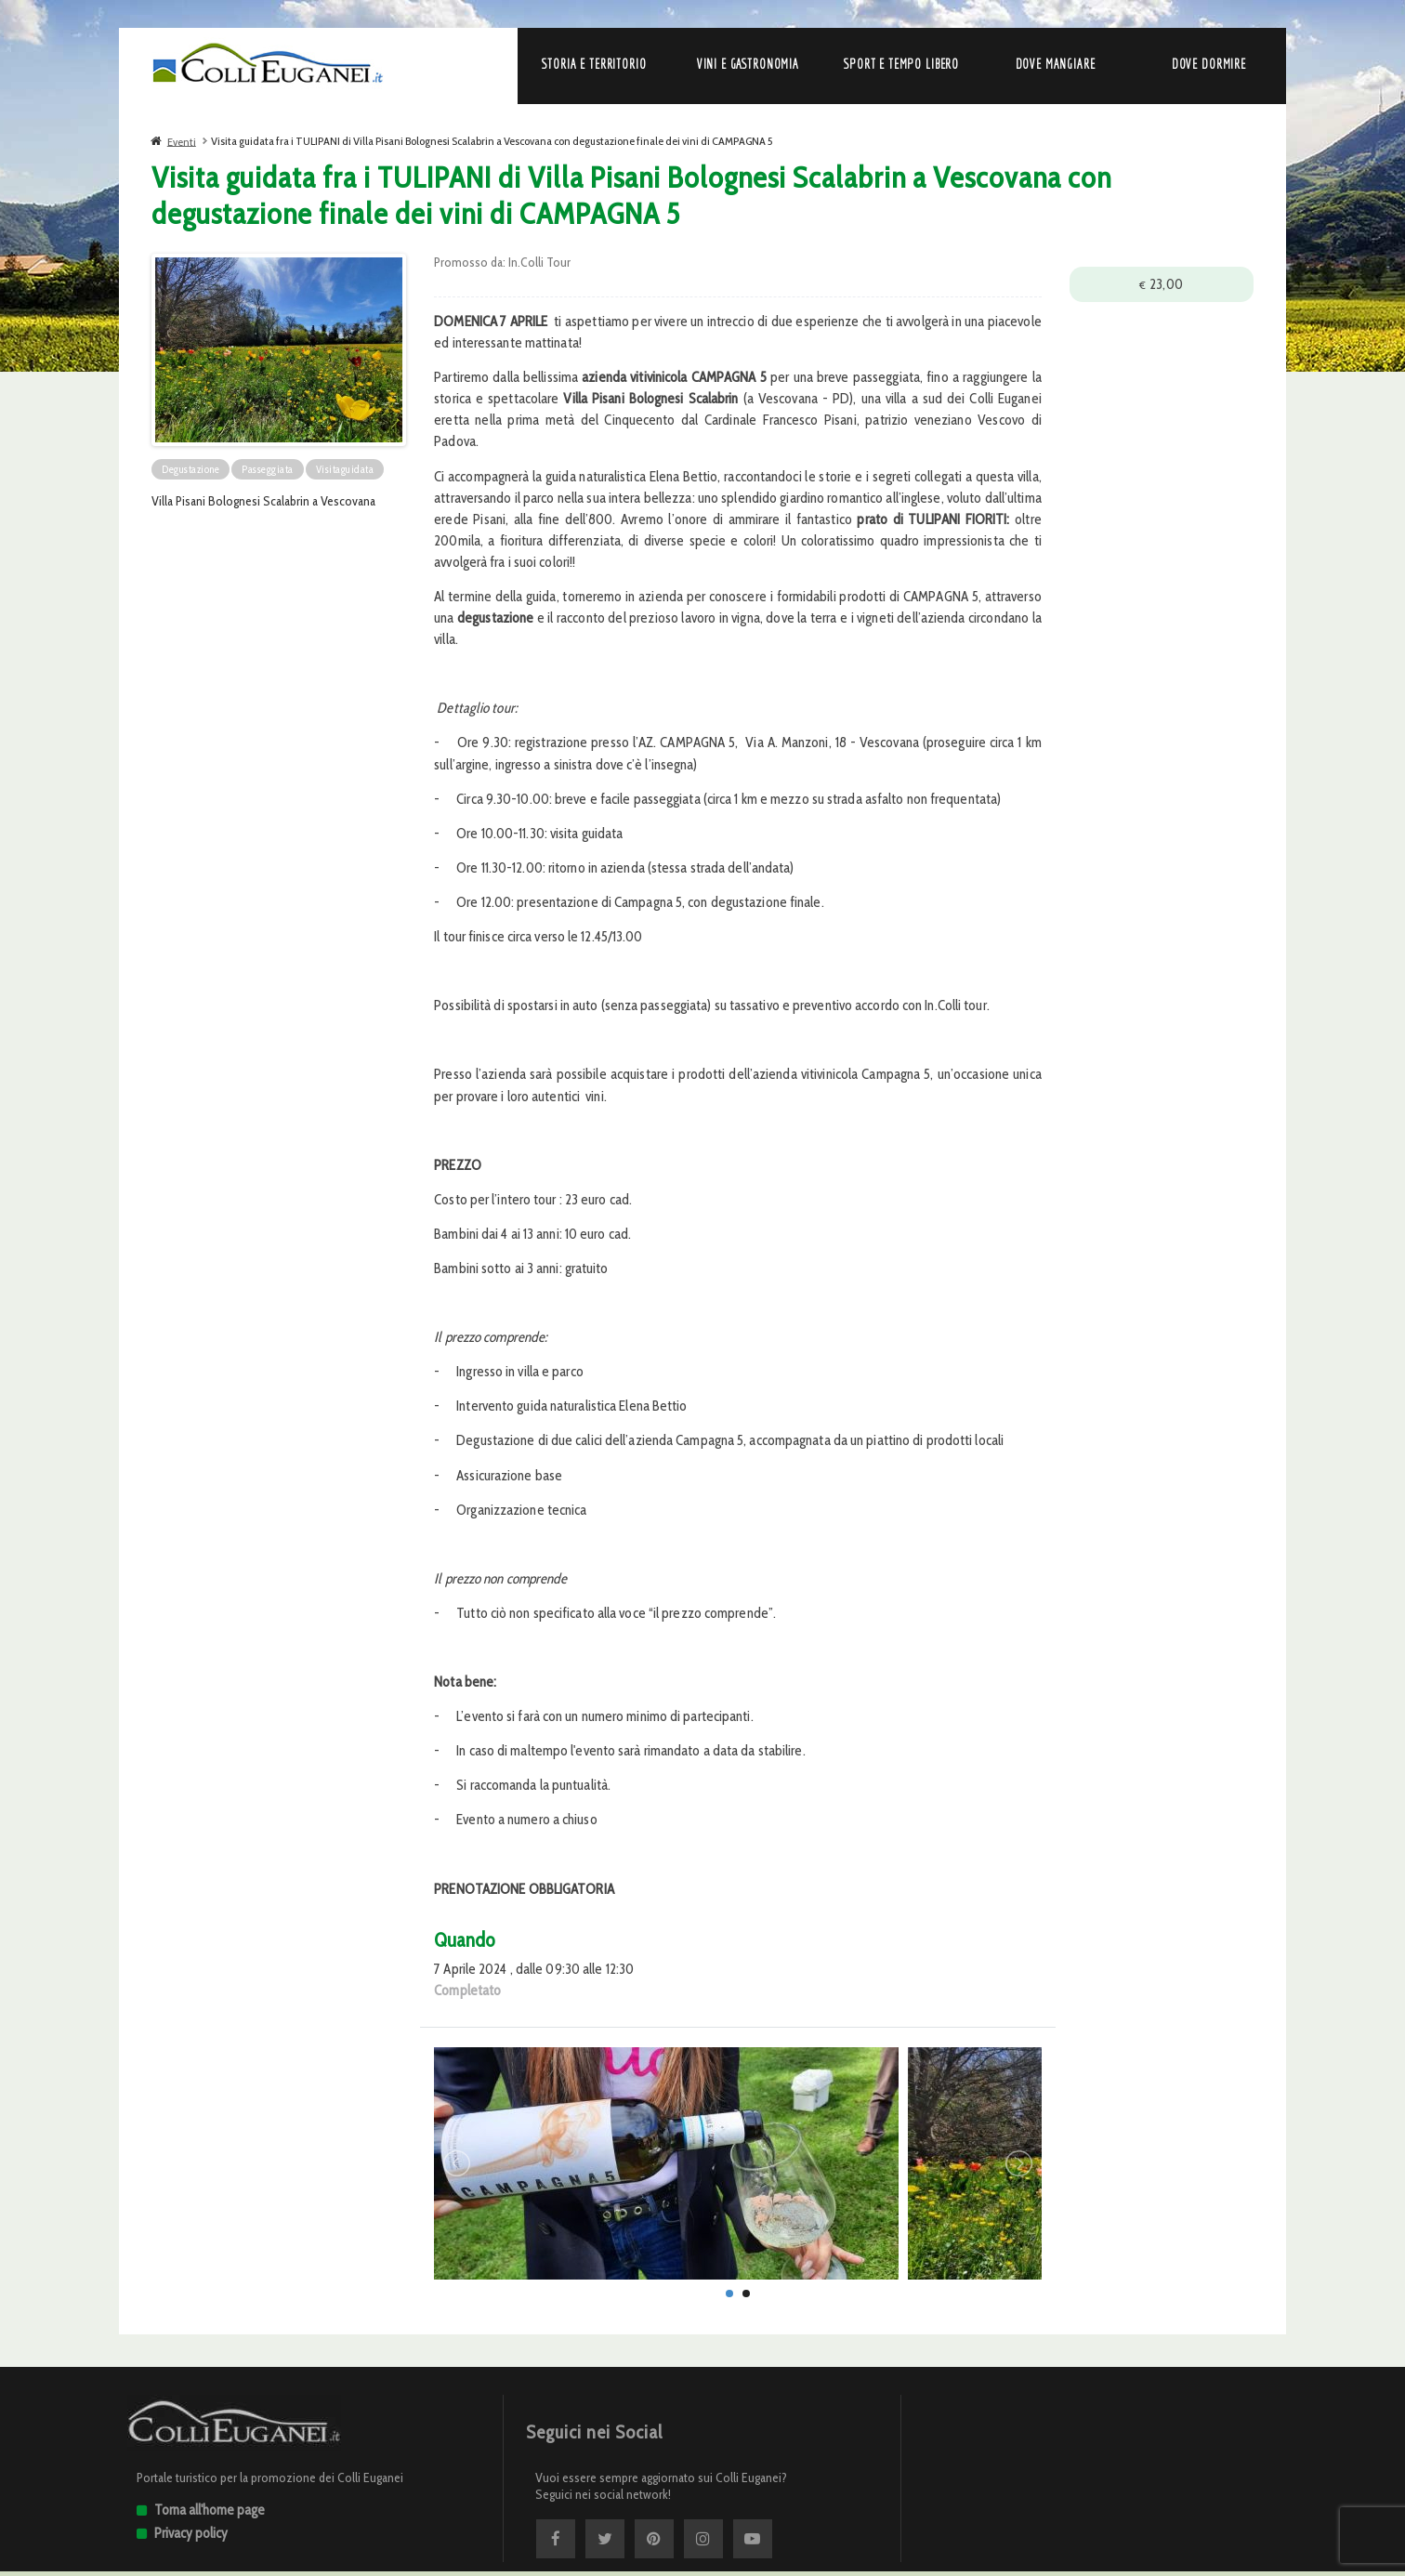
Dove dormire (1209, 64)
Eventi (181, 141)
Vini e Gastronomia (748, 64)
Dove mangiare (1056, 64)
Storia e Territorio (594, 64)
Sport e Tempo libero (901, 64)
